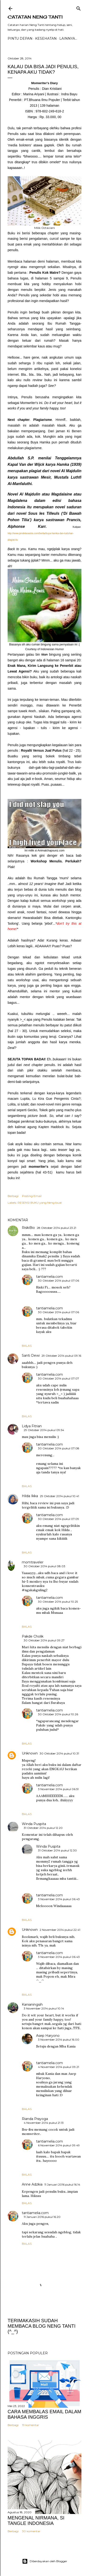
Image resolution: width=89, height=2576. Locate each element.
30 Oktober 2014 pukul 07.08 (58, 1448)
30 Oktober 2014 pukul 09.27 (44, 1640)
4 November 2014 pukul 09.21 (58, 2067)
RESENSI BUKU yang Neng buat (40, 1202)
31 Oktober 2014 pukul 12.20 (43, 1828)
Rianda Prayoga (35, 2119)
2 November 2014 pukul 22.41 (60, 1930)
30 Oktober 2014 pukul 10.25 (58, 1601)
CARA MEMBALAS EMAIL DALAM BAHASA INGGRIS (44, 2414)
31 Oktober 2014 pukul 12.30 (57, 1850)
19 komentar (30, 2425)
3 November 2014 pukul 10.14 (44, 2008)
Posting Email (32, 1196)
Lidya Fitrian (32, 1426)
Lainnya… (68, 38)
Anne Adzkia (32, 2184)
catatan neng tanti (35, 16)
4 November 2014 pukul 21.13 (44, 2122)
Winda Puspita (34, 1824)
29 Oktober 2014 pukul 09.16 (61, 1355)
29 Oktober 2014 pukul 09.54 (44, 1430)
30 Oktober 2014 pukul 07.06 (58, 1280)
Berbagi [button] (13, 1196)
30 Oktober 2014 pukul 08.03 (44, 1566)
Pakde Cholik (32, 1636)
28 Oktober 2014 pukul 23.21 (56, 1228)
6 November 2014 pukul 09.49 (59, 2145)
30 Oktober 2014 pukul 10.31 (59, 1753)
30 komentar (31, 2531)
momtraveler (32, 1562)
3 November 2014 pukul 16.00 (58, 2039)
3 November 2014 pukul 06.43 (59, 1899)
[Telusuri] (78, 7)
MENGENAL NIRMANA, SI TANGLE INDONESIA (36, 2520)
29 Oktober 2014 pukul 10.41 (59, 1496)
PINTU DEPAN (20, 38)
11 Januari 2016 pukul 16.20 (42, 2217)
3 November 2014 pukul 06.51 (58, 1789)
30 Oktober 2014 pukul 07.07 (58, 1378)
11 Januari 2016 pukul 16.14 (62, 2184)
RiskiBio (28, 1228)
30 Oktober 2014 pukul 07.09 (58, 1519)
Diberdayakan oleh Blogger (44, 2561)
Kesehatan (46, 38)
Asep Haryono (48, 2035)
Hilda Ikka (30, 1496)
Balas (27, 1345)
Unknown (30, 1753)
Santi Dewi (31, 1355)
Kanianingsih (32, 2004)
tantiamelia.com (49, 1276)
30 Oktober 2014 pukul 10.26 (58, 1714)
